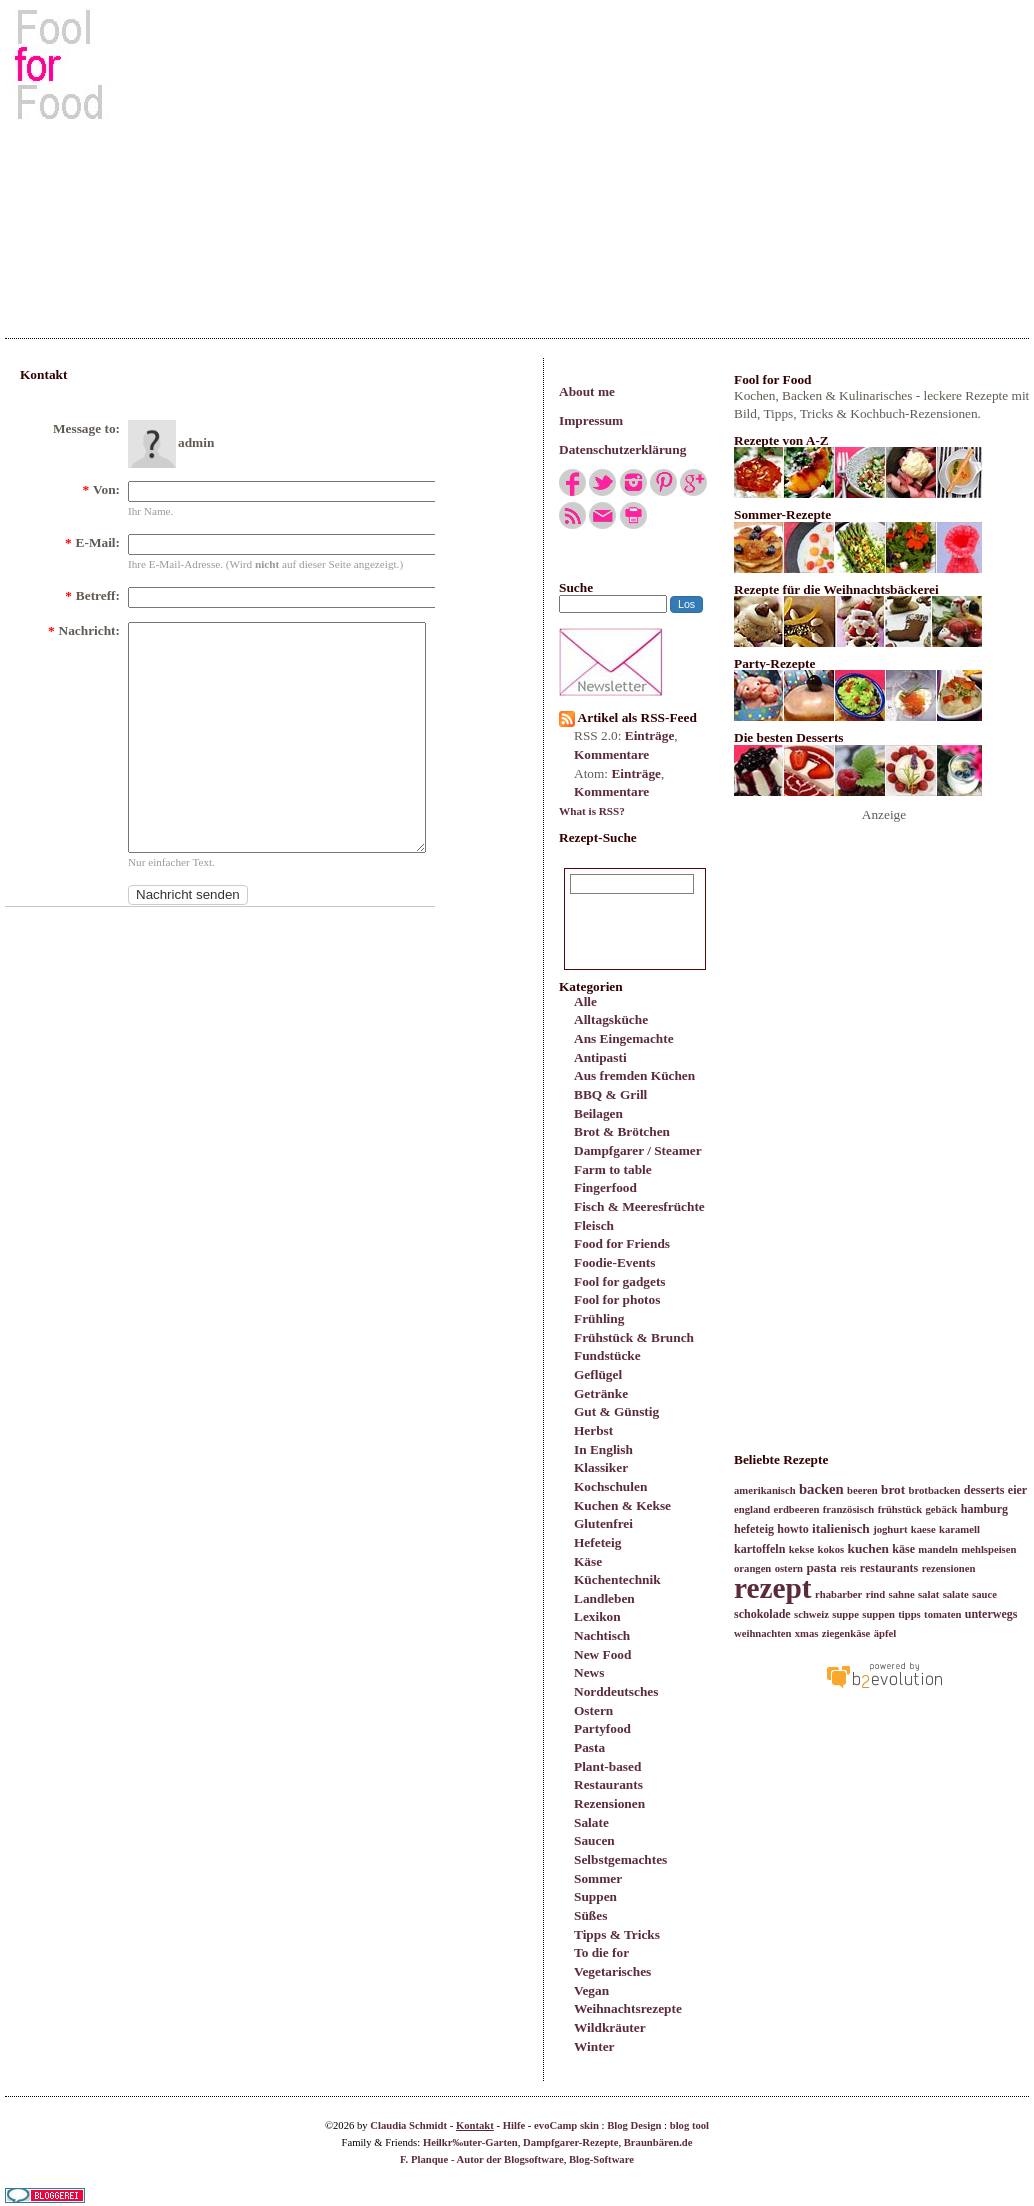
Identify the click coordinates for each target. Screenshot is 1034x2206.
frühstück (900, 1509)
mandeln (938, 1549)
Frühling (599, 1318)
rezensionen (949, 1568)
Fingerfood (605, 1187)
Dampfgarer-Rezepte (570, 2142)
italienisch (841, 1528)
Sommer (598, 1878)
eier (1017, 1490)
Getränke (601, 1393)
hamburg (984, 1509)
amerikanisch (765, 1490)
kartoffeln (759, 1549)
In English (603, 1449)
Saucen (594, 1840)
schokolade (762, 1614)
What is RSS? (592, 811)
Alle (585, 1001)
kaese (923, 1529)
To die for (601, 1952)
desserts (984, 1490)
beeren (862, 1490)
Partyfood (602, 1728)
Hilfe (514, 2125)
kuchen (867, 1548)
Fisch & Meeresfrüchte (639, 1206)
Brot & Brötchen (622, 1131)
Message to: (86, 428)
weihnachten (762, 1633)
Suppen (595, 1896)
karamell (959, 1529)
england (752, 1509)
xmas (807, 1633)
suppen (878, 1614)
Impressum (591, 420)
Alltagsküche (611, 1019)
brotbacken (935, 1490)
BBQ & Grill (610, 1094)
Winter (594, 2046)
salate (956, 1594)
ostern (789, 1568)
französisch (849, 1509)
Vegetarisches (612, 1971)
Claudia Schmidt (408, 2125)
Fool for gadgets (620, 1281)
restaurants (889, 1568)
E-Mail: (92, 542)
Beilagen (598, 1113)
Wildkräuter (610, 2027)
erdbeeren (796, 1509)
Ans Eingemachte (624, 1038)
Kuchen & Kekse (622, 1505)
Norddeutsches (616, 1691)
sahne (902, 1594)
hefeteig (754, 1529)
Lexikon (597, 1616)
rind (876, 1594)
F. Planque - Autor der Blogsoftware (482, 2159)
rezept (773, 1588)
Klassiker (601, 1467)
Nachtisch (602, 1635)
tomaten (942, 1614)
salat (928, 1594)
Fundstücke (607, 1355)
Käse (588, 1561)
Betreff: (92, 595)
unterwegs (991, 1614)
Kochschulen (610, 1486)
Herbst (593, 1430)
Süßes (590, 1915)
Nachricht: (84, 630)
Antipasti (600, 1057)
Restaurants (608, 1784)
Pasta (589, 1747)
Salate (591, 1822)
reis (848, 1568)
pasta (821, 1567)
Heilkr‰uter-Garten (470, 2142)
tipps (909, 1614)
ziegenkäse (846, 1633)
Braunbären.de (658, 2142)
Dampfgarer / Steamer (638, 1150)
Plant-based (607, 1766)
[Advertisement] (517, 159)
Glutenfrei (603, 1523)
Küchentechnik (617, 1579)
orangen (752, 1568)
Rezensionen (609, 1803)
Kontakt (475, 2125)
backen (821, 1489)
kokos (830, 1549)
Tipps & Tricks (617, 1934)
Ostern (593, 1710)
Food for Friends (622, 1243)
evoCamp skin (566, 2125)
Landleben (604, 1598)
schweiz (811, 1614)
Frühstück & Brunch (634, 1337)
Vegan (591, 1990)
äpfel (885, 1633)
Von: (101, 489)
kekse (801, 1549)
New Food (602, 1654)
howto (792, 1529)
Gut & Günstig (616, 1411)
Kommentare (611, 754)
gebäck (941, 1509)
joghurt (890, 1529)
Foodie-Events (614, 1262)
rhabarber (838, 1594)
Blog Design (634, 2125)
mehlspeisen (988, 1549)
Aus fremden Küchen (634, 1075)
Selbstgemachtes (620, 1859)
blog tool (689, 2125)
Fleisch (594, 1225)
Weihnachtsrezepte (628, 2008)
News (589, 1672)
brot (893, 1489)
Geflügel (598, 1374)
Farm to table (613, 1169)
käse (903, 1549)
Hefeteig (597, 1542)
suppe (845, 1614)
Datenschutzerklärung (622, 449)
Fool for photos (617, 1299)
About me (587, 391)
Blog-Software (601, 2159)
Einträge (650, 735)
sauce (984, 1594)
